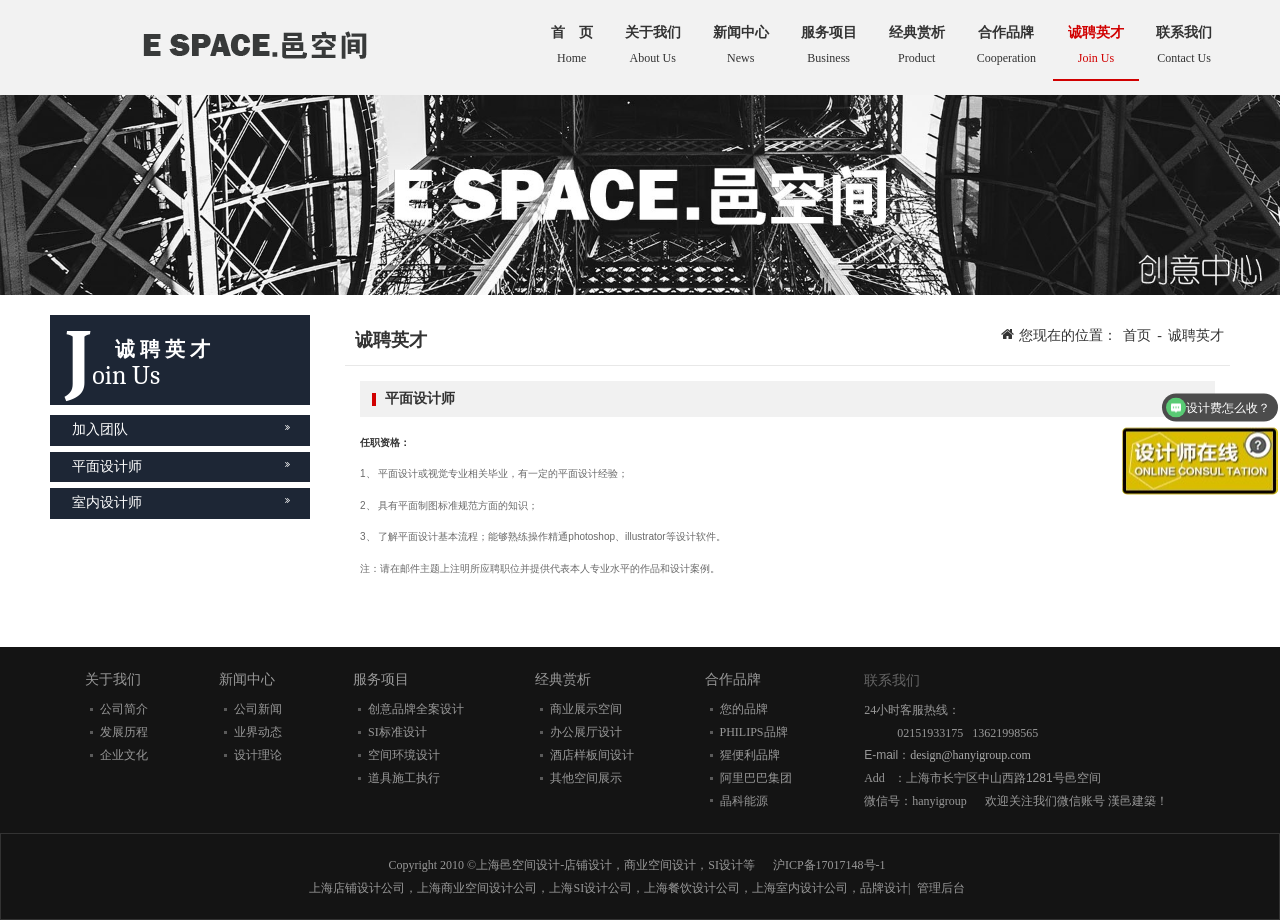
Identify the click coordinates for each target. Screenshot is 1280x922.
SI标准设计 (397, 732)
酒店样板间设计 (592, 755)
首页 (1137, 335)
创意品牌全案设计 (416, 709)
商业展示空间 (586, 709)
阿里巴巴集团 (756, 778)
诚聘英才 (1196, 335)
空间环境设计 (404, 755)
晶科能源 (744, 801)
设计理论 (258, 755)
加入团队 (181, 429)
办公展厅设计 (586, 732)
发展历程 (124, 732)
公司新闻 (258, 709)
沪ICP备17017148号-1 (829, 865)
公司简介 (124, 709)
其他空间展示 (586, 778)
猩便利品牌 (750, 755)
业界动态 (258, 732)
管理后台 (941, 888)
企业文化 (124, 755)
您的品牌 (744, 709)
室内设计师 (181, 502)
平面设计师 (181, 466)
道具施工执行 (404, 778)
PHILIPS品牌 (754, 732)
